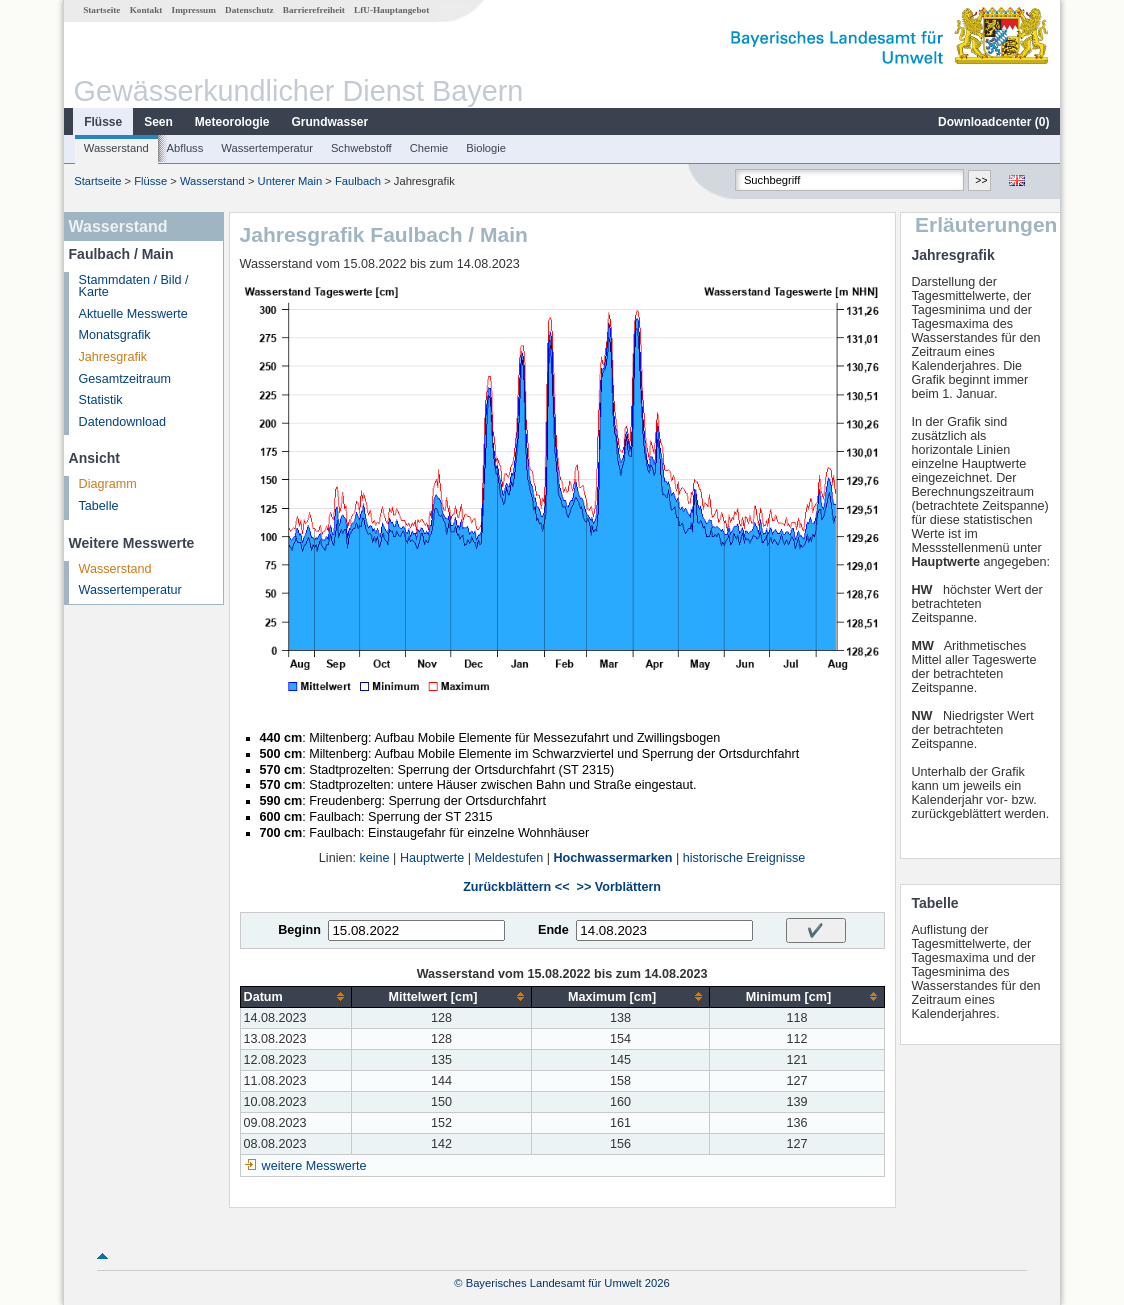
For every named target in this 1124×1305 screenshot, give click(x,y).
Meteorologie (232, 122)
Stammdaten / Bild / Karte (134, 286)
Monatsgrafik (115, 335)
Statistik (101, 400)
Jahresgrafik (113, 357)
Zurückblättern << (516, 887)
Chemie (429, 148)
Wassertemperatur (267, 148)
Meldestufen (509, 858)
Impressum (194, 10)
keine (374, 858)
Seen (158, 122)
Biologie (486, 148)
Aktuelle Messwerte (133, 314)
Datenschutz (249, 10)
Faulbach (358, 181)
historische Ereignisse (744, 858)
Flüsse (103, 122)
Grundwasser (330, 122)
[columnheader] (296, 996)
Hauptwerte (432, 858)
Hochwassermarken (612, 858)
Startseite (101, 10)
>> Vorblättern (619, 887)
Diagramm (108, 484)
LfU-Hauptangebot (391, 10)
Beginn (299, 930)
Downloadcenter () (993, 122)
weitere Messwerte (314, 1166)
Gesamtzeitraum (125, 379)
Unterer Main (290, 181)
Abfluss (185, 148)
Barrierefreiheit (314, 10)
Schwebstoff (361, 148)
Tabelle (99, 506)
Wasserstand (116, 148)
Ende (553, 930)
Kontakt (146, 10)
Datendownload (123, 422)
